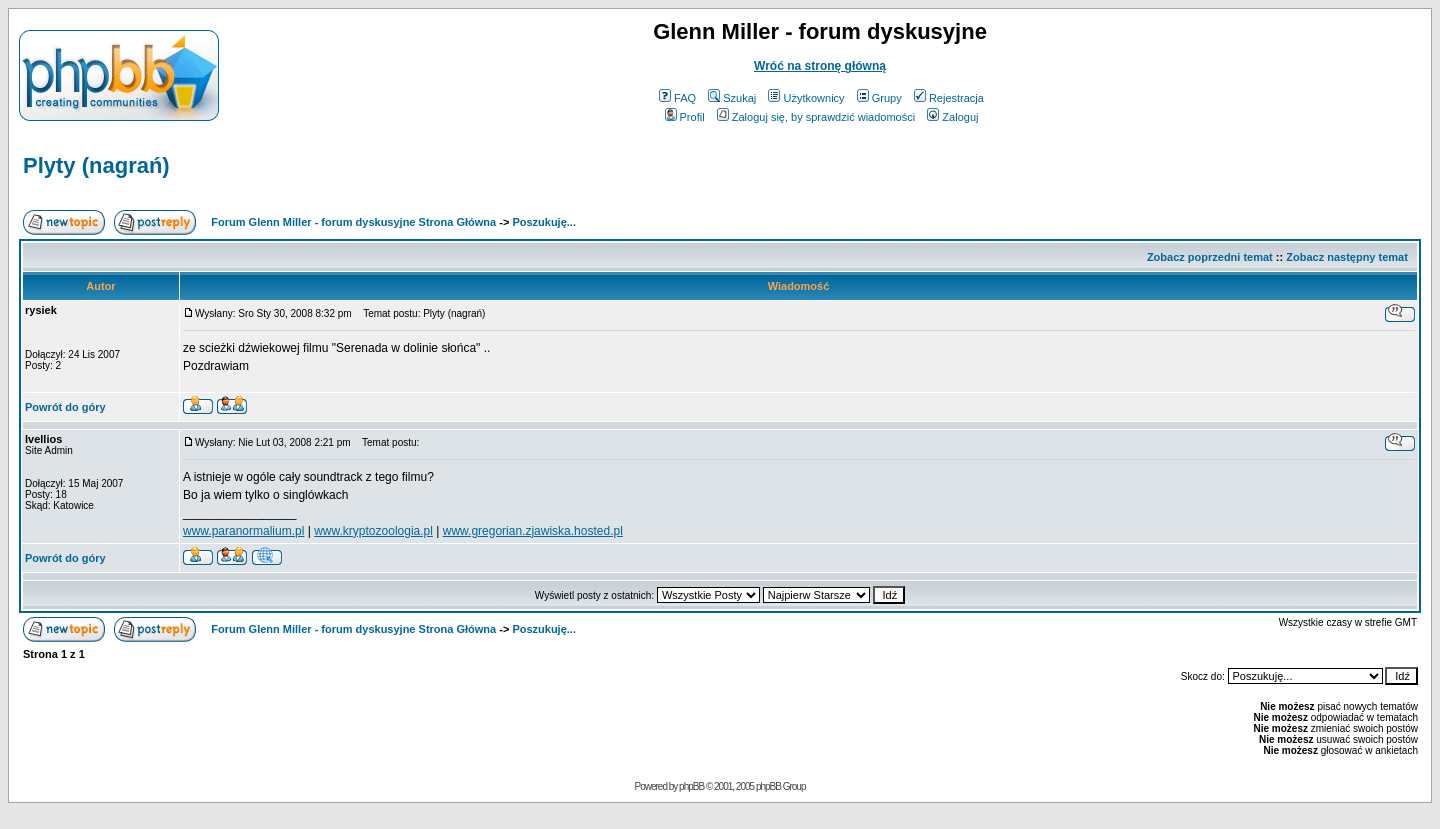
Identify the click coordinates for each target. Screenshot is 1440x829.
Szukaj (732, 98)
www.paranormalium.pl (243, 531)
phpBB (691, 786)
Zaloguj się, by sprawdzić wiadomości (816, 117)
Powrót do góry (65, 407)
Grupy (879, 98)
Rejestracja (949, 98)
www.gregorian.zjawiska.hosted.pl (533, 531)
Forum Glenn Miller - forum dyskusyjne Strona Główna (353, 222)
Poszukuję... (544, 222)
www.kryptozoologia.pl (373, 531)
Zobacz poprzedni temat (1210, 257)
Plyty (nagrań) (96, 165)
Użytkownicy (806, 98)
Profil (685, 117)
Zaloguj (952, 117)
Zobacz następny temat (1347, 257)
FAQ (677, 98)
